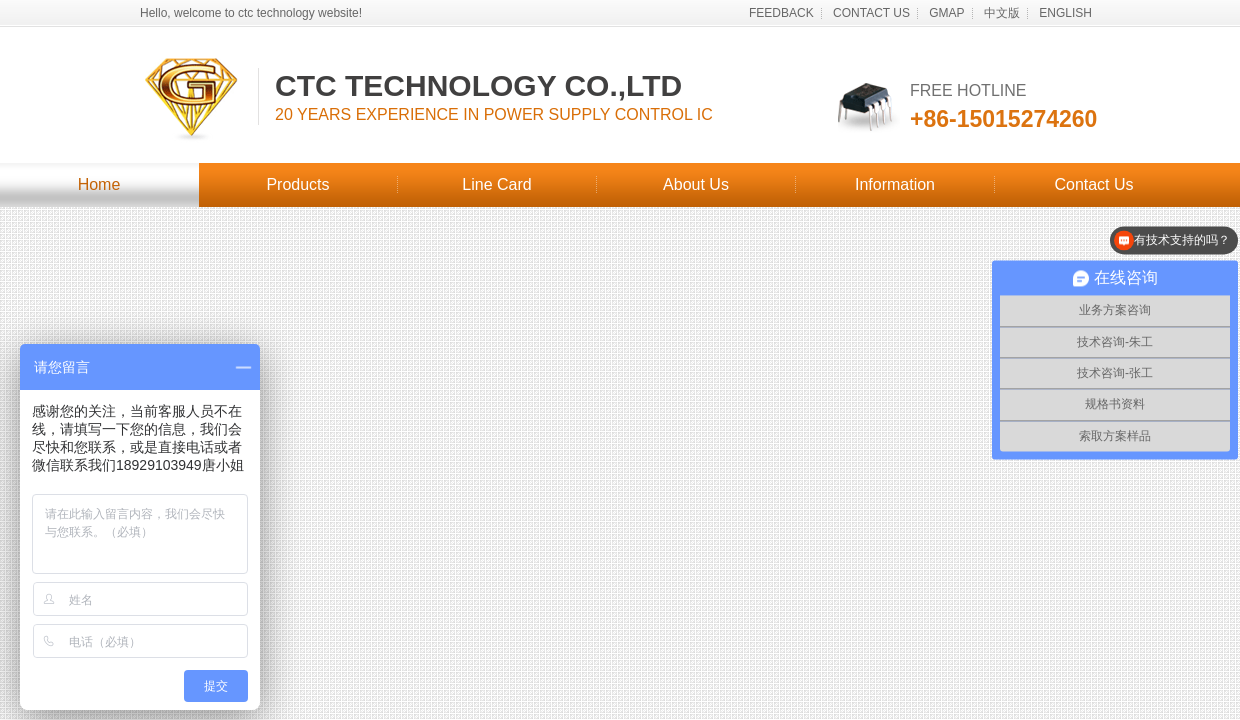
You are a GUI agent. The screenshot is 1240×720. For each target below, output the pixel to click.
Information (895, 184)
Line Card (496, 184)
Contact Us (1093, 184)
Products (297, 184)
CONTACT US (871, 13)
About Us (696, 184)
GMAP (946, 13)
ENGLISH (1065, 13)
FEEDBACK (781, 13)
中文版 (1002, 13)
